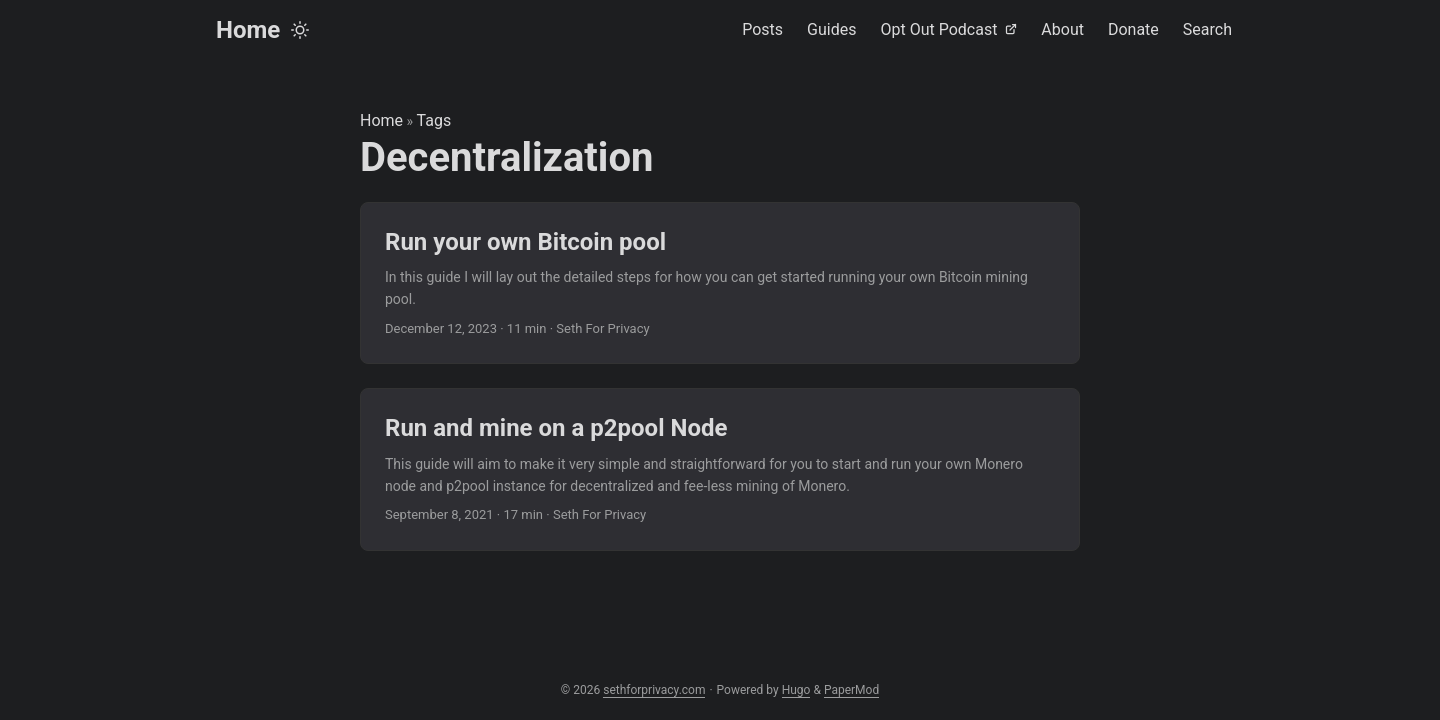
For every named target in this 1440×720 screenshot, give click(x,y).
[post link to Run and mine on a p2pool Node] (720, 469)
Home (248, 30)
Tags (434, 120)
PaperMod (851, 690)
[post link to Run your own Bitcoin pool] (720, 283)
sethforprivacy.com (654, 690)
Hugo (796, 690)
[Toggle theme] (300, 30)
